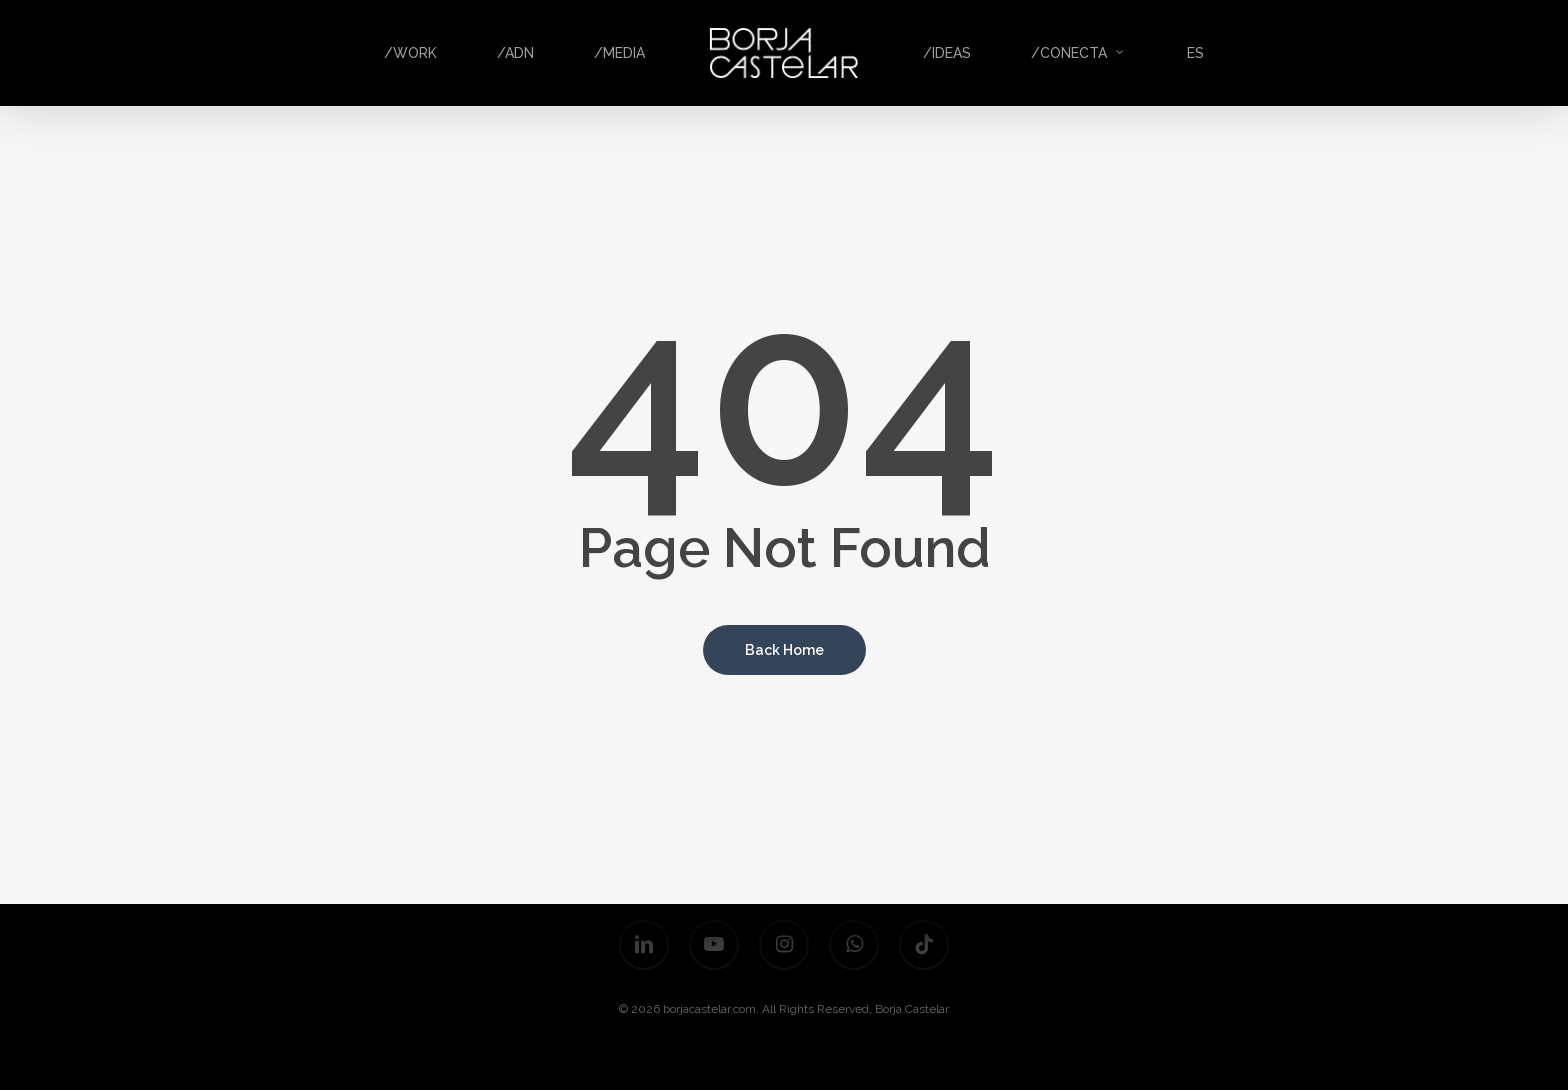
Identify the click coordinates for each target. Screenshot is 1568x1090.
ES (1195, 53)
